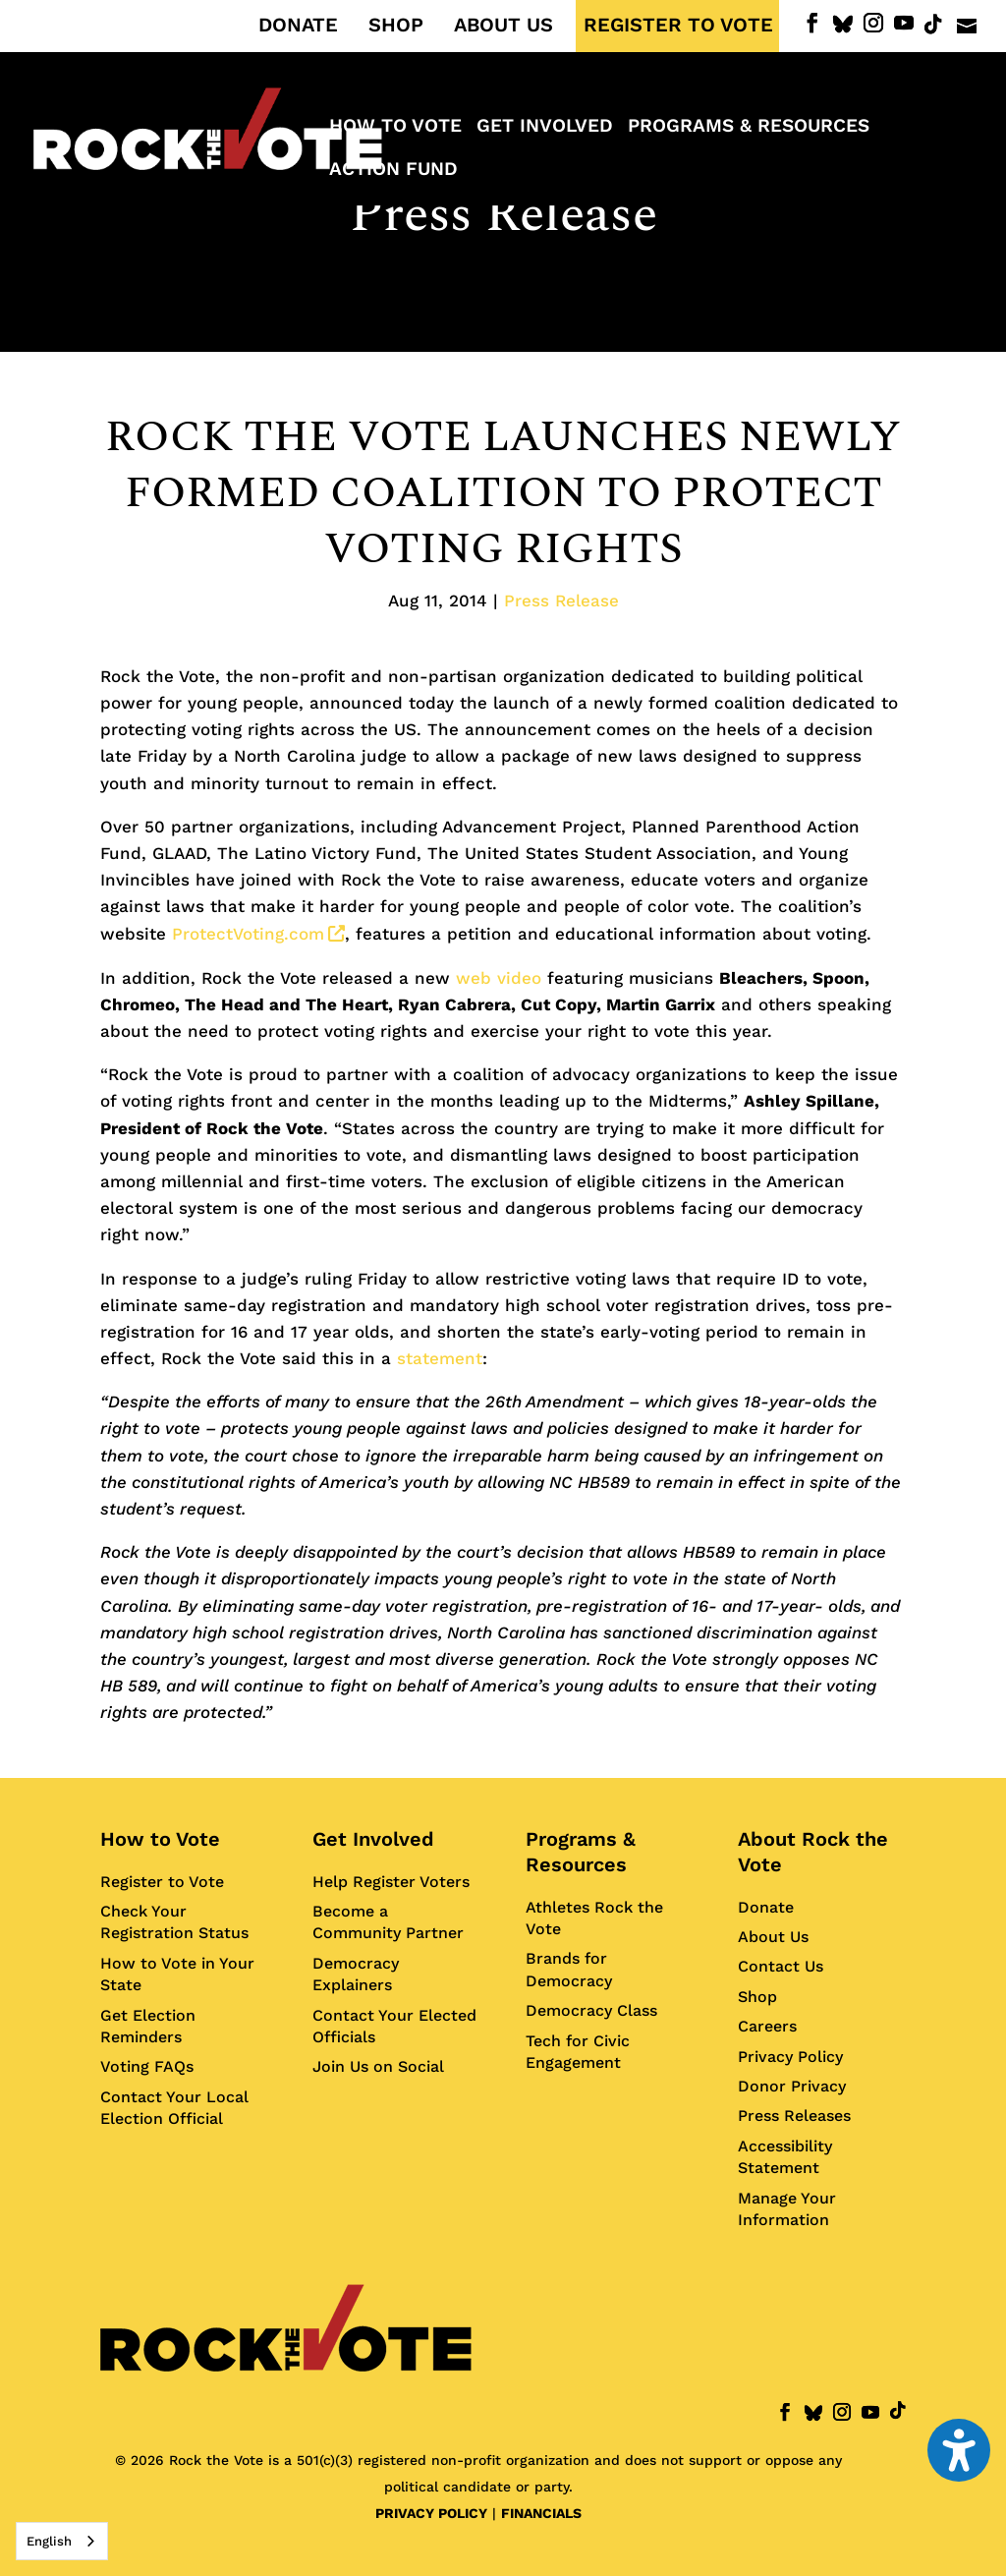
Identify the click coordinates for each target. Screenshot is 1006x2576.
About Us (773, 1936)
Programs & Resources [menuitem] (748, 128)
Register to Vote (162, 1881)
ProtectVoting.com (258, 934)
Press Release (503, 215)
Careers (767, 2026)
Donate (766, 1907)
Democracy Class (591, 2010)
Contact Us (780, 1966)
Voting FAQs (147, 2066)
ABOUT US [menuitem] (503, 25)
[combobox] (62, 2541)
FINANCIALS (541, 2513)
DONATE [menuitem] (298, 25)
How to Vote (160, 1839)
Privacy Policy (790, 2056)
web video (498, 978)
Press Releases (794, 2115)
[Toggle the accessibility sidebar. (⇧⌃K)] (958, 2450)
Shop (757, 1996)
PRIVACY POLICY (431, 2513)
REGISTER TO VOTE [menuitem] (678, 25)
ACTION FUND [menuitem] (393, 171)
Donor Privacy (792, 2086)
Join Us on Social (378, 2066)
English (49, 2541)
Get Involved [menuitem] (544, 128)
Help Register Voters (391, 1881)
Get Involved (373, 1839)
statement (439, 1358)
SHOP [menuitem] (395, 25)
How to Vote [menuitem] (395, 128)
